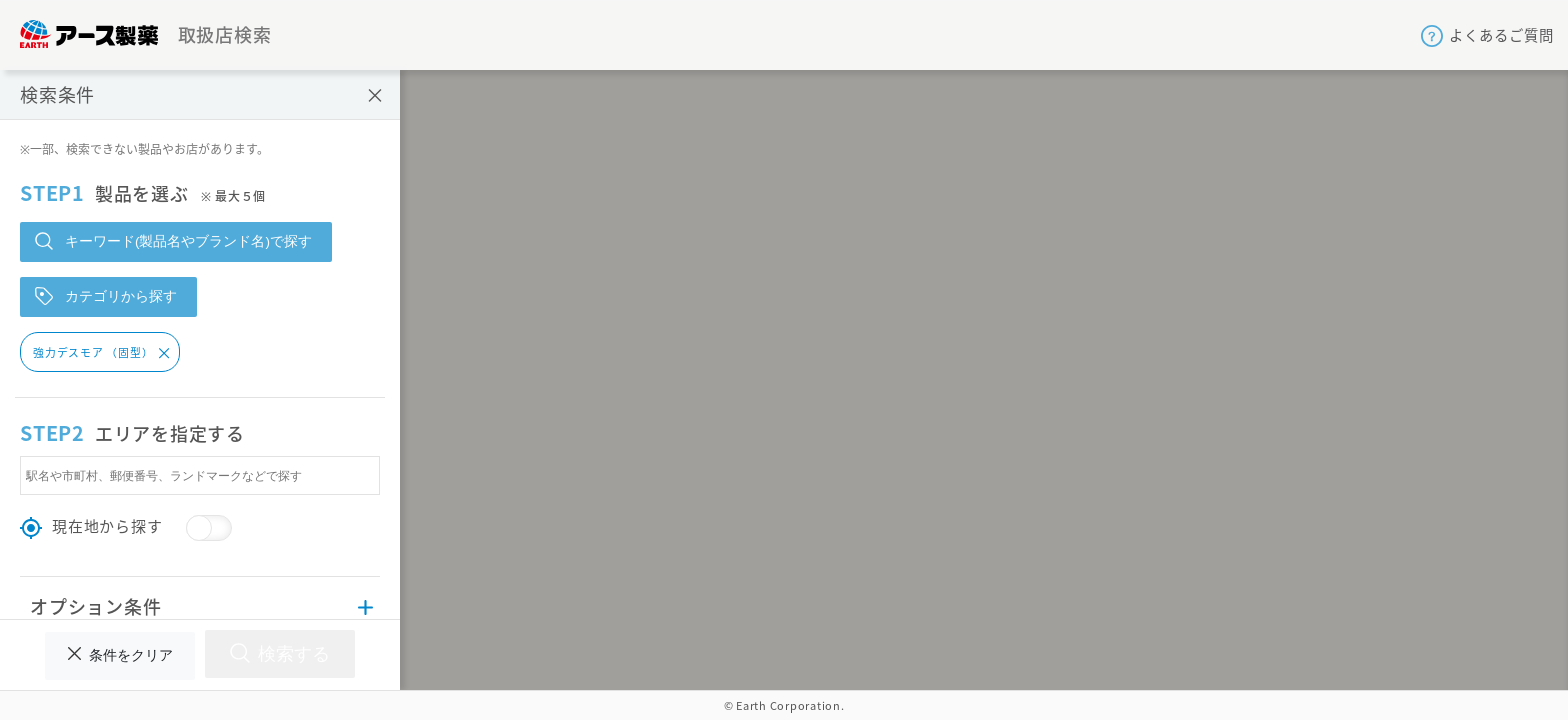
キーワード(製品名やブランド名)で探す (173, 241)
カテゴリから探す (106, 296)
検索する (280, 653)
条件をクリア (120, 655)
